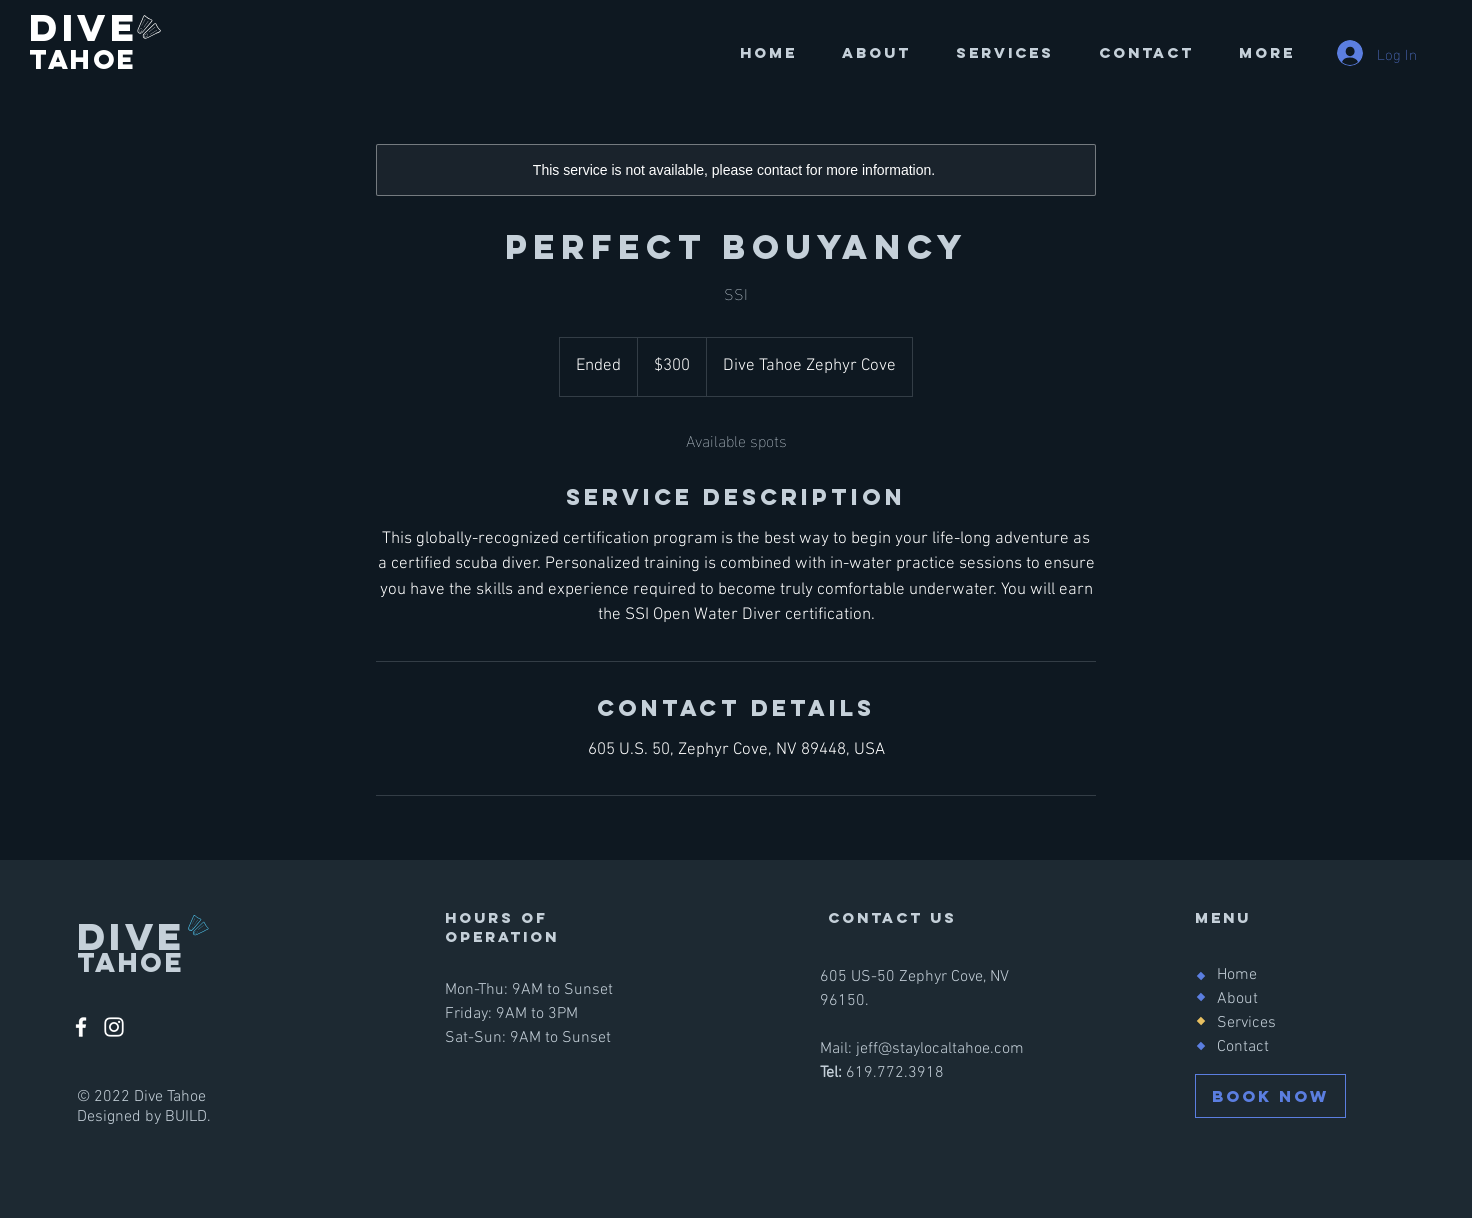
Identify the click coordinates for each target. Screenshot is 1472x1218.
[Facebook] (81, 1027)
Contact (1243, 1047)
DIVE (90, 27)
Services (1246, 1023)
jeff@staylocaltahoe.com (940, 1049)
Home (1237, 975)
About (1237, 999)
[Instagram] (114, 1027)
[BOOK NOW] (1270, 1096)
